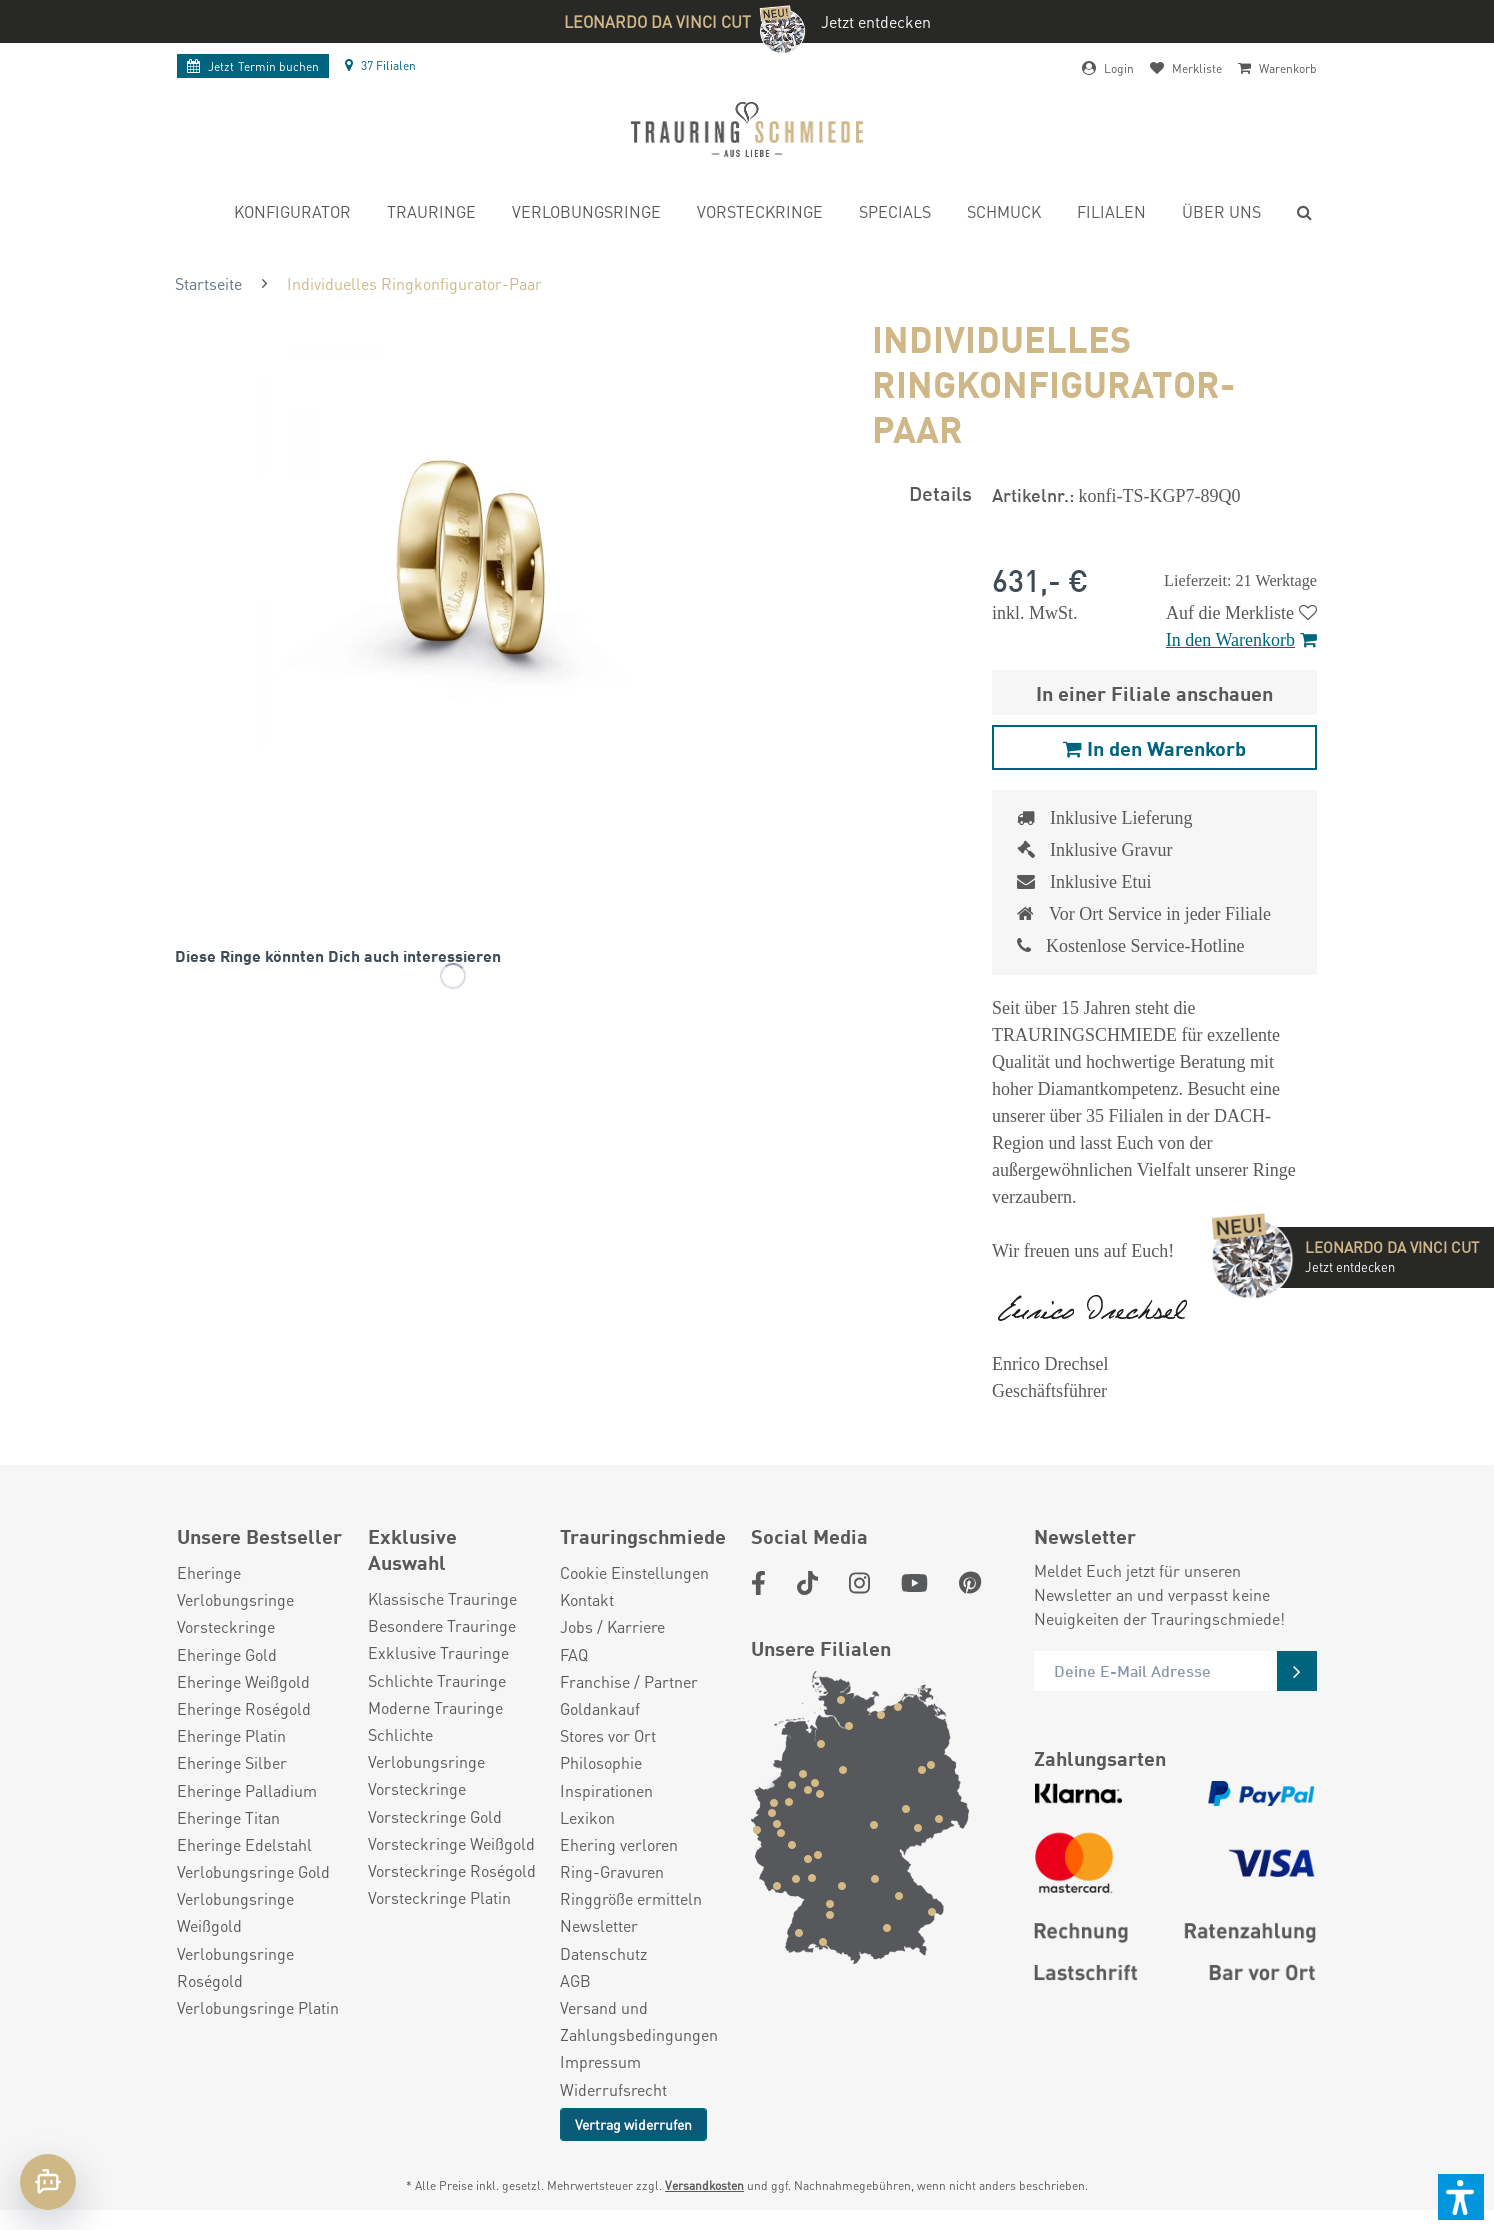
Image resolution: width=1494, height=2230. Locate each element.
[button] (1461, 2197)
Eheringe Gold (227, 1654)
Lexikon (587, 1817)
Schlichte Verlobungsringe (426, 1748)
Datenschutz (603, 1953)
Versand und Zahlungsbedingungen (639, 2021)
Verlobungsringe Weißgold (235, 1912)
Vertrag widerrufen (633, 2124)
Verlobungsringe (235, 1599)
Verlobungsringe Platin (258, 2007)
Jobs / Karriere (612, 1626)
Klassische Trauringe (442, 1598)
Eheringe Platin (231, 1735)
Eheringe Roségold (244, 1708)
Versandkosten (704, 2185)
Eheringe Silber (232, 1762)
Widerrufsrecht (613, 2089)
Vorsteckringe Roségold (452, 1870)
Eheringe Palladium (247, 1790)
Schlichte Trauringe (437, 1680)
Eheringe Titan (228, 1817)
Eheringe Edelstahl (244, 1844)
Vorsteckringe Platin (439, 1897)
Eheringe (209, 1572)
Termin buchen (253, 66)
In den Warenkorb (1241, 640)
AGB (575, 1980)
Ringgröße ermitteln (631, 1898)
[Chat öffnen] (48, 2182)
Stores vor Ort (608, 1735)
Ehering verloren (619, 1844)
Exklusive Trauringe (438, 1652)
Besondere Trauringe (442, 1625)
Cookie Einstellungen (634, 1572)
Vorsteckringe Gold (435, 1816)
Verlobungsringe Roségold (235, 1967)
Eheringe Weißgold (243, 1681)
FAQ (574, 1654)
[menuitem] (292, 214)
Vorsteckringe (226, 1626)
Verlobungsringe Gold (253, 1871)
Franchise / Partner (629, 1681)
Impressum (600, 2061)
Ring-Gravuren (612, 1871)
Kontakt (587, 1599)
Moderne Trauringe (435, 1707)
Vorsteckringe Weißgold (451, 1843)
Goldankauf (600, 1708)
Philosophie (601, 1762)
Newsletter (599, 1925)
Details (940, 492)
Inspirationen (606, 1790)
